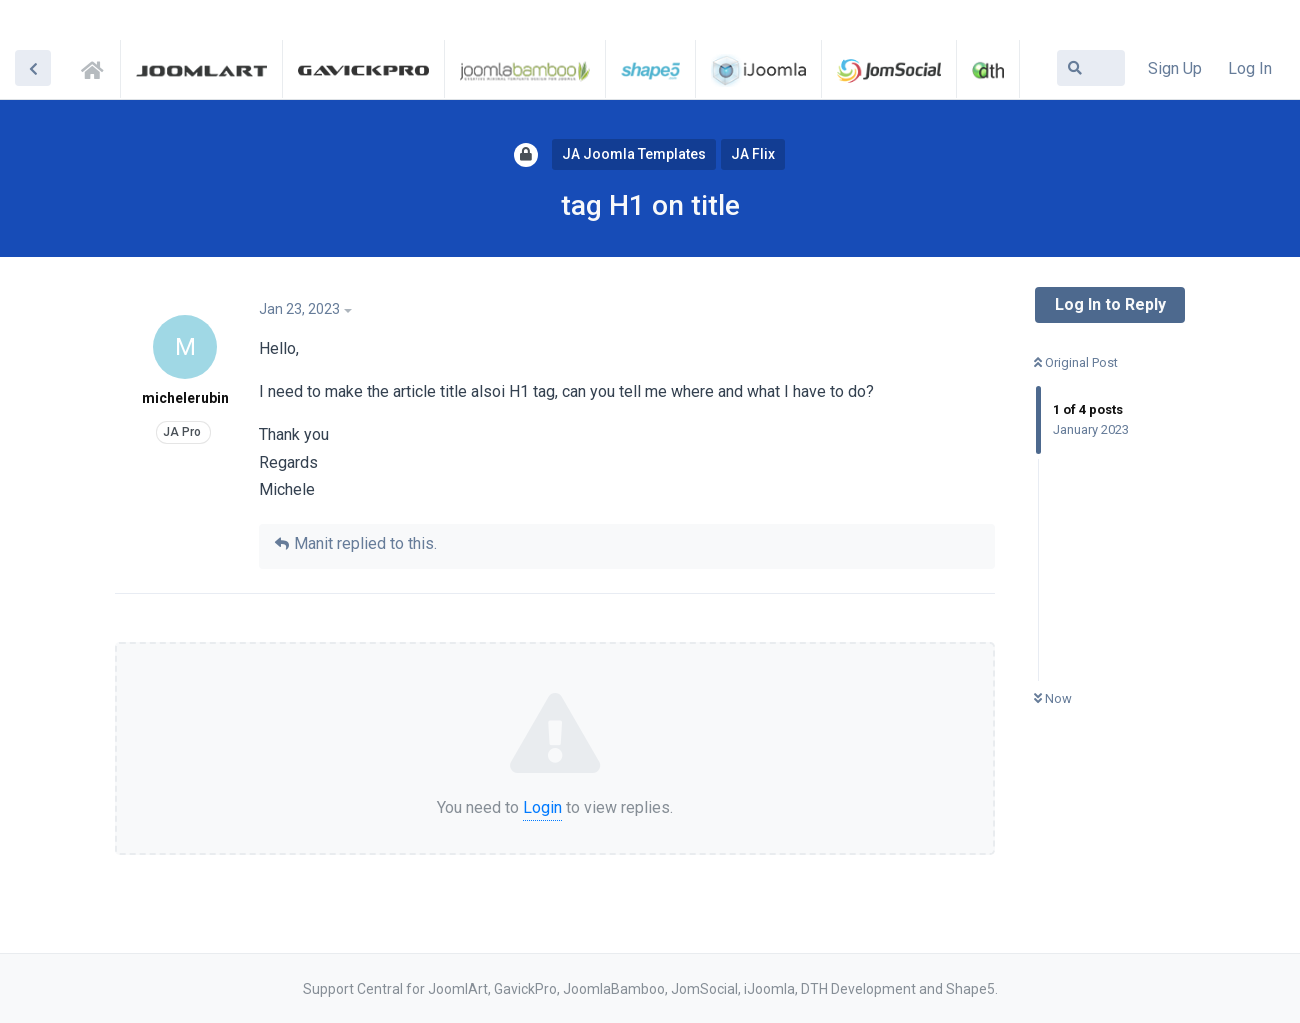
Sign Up (1175, 68)
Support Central (98, 67)
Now (1053, 698)
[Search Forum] (1091, 68)
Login (542, 807)
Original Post (1076, 362)
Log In (1250, 68)
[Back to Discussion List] (33, 68)
